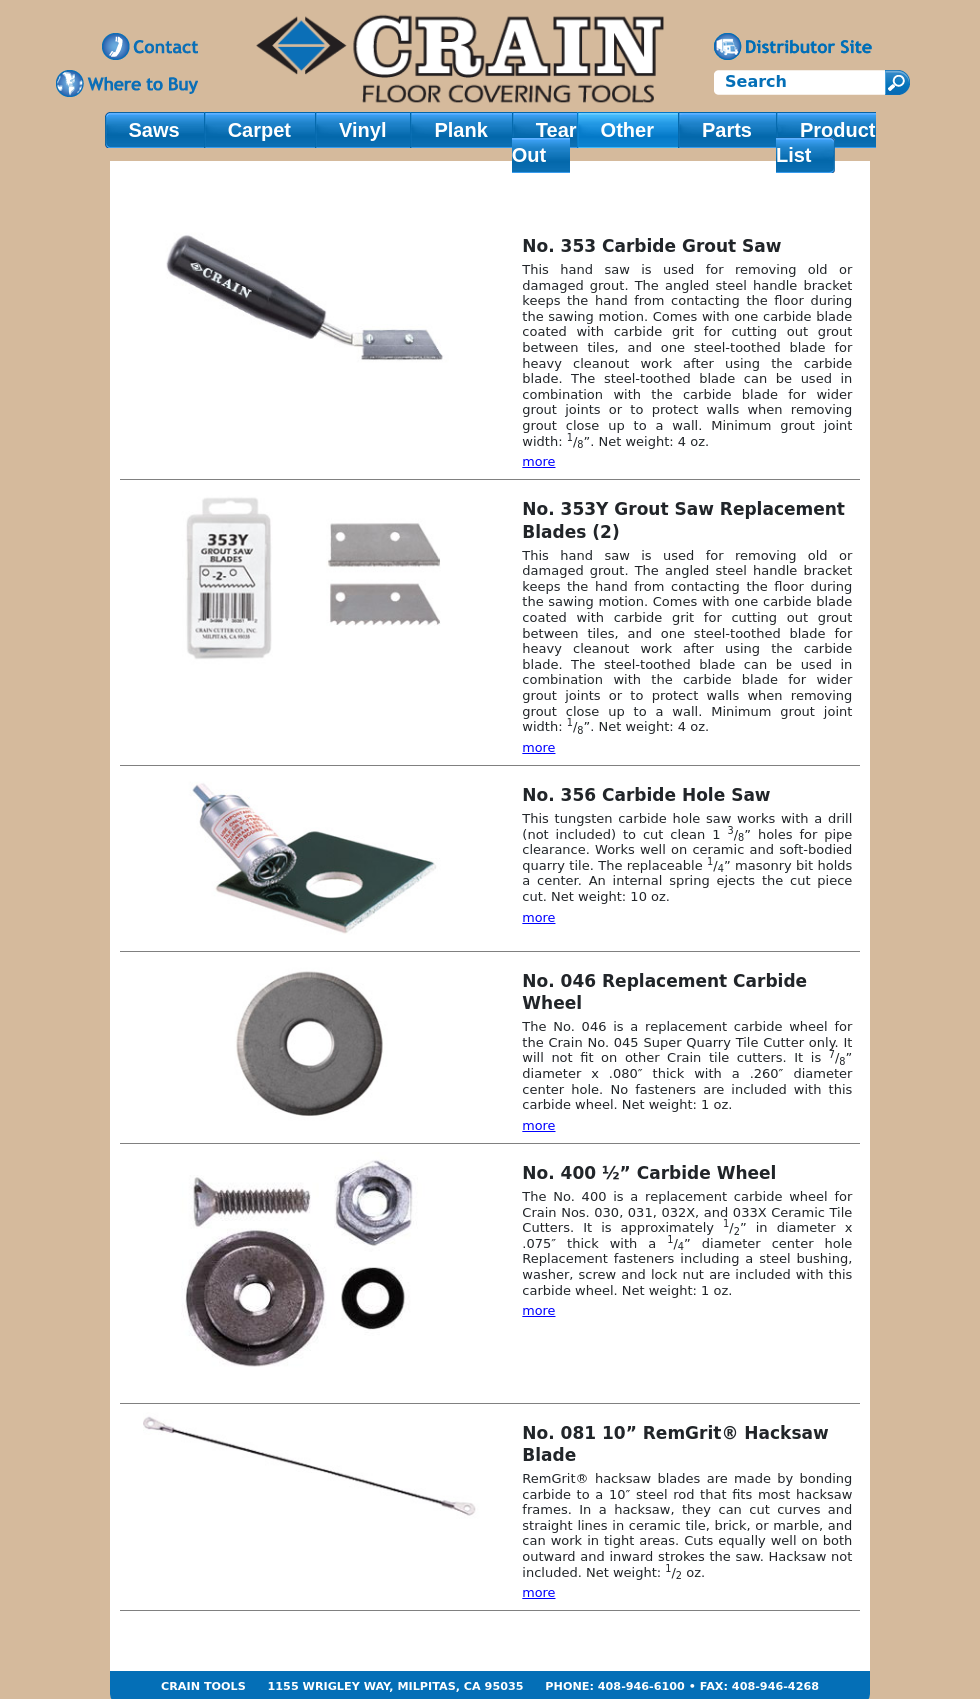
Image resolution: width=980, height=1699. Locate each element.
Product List (826, 142)
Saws (154, 130)
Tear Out (544, 142)
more (538, 461)
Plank (460, 130)
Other (627, 130)
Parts (727, 130)
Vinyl (362, 130)
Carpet (259, 130)
